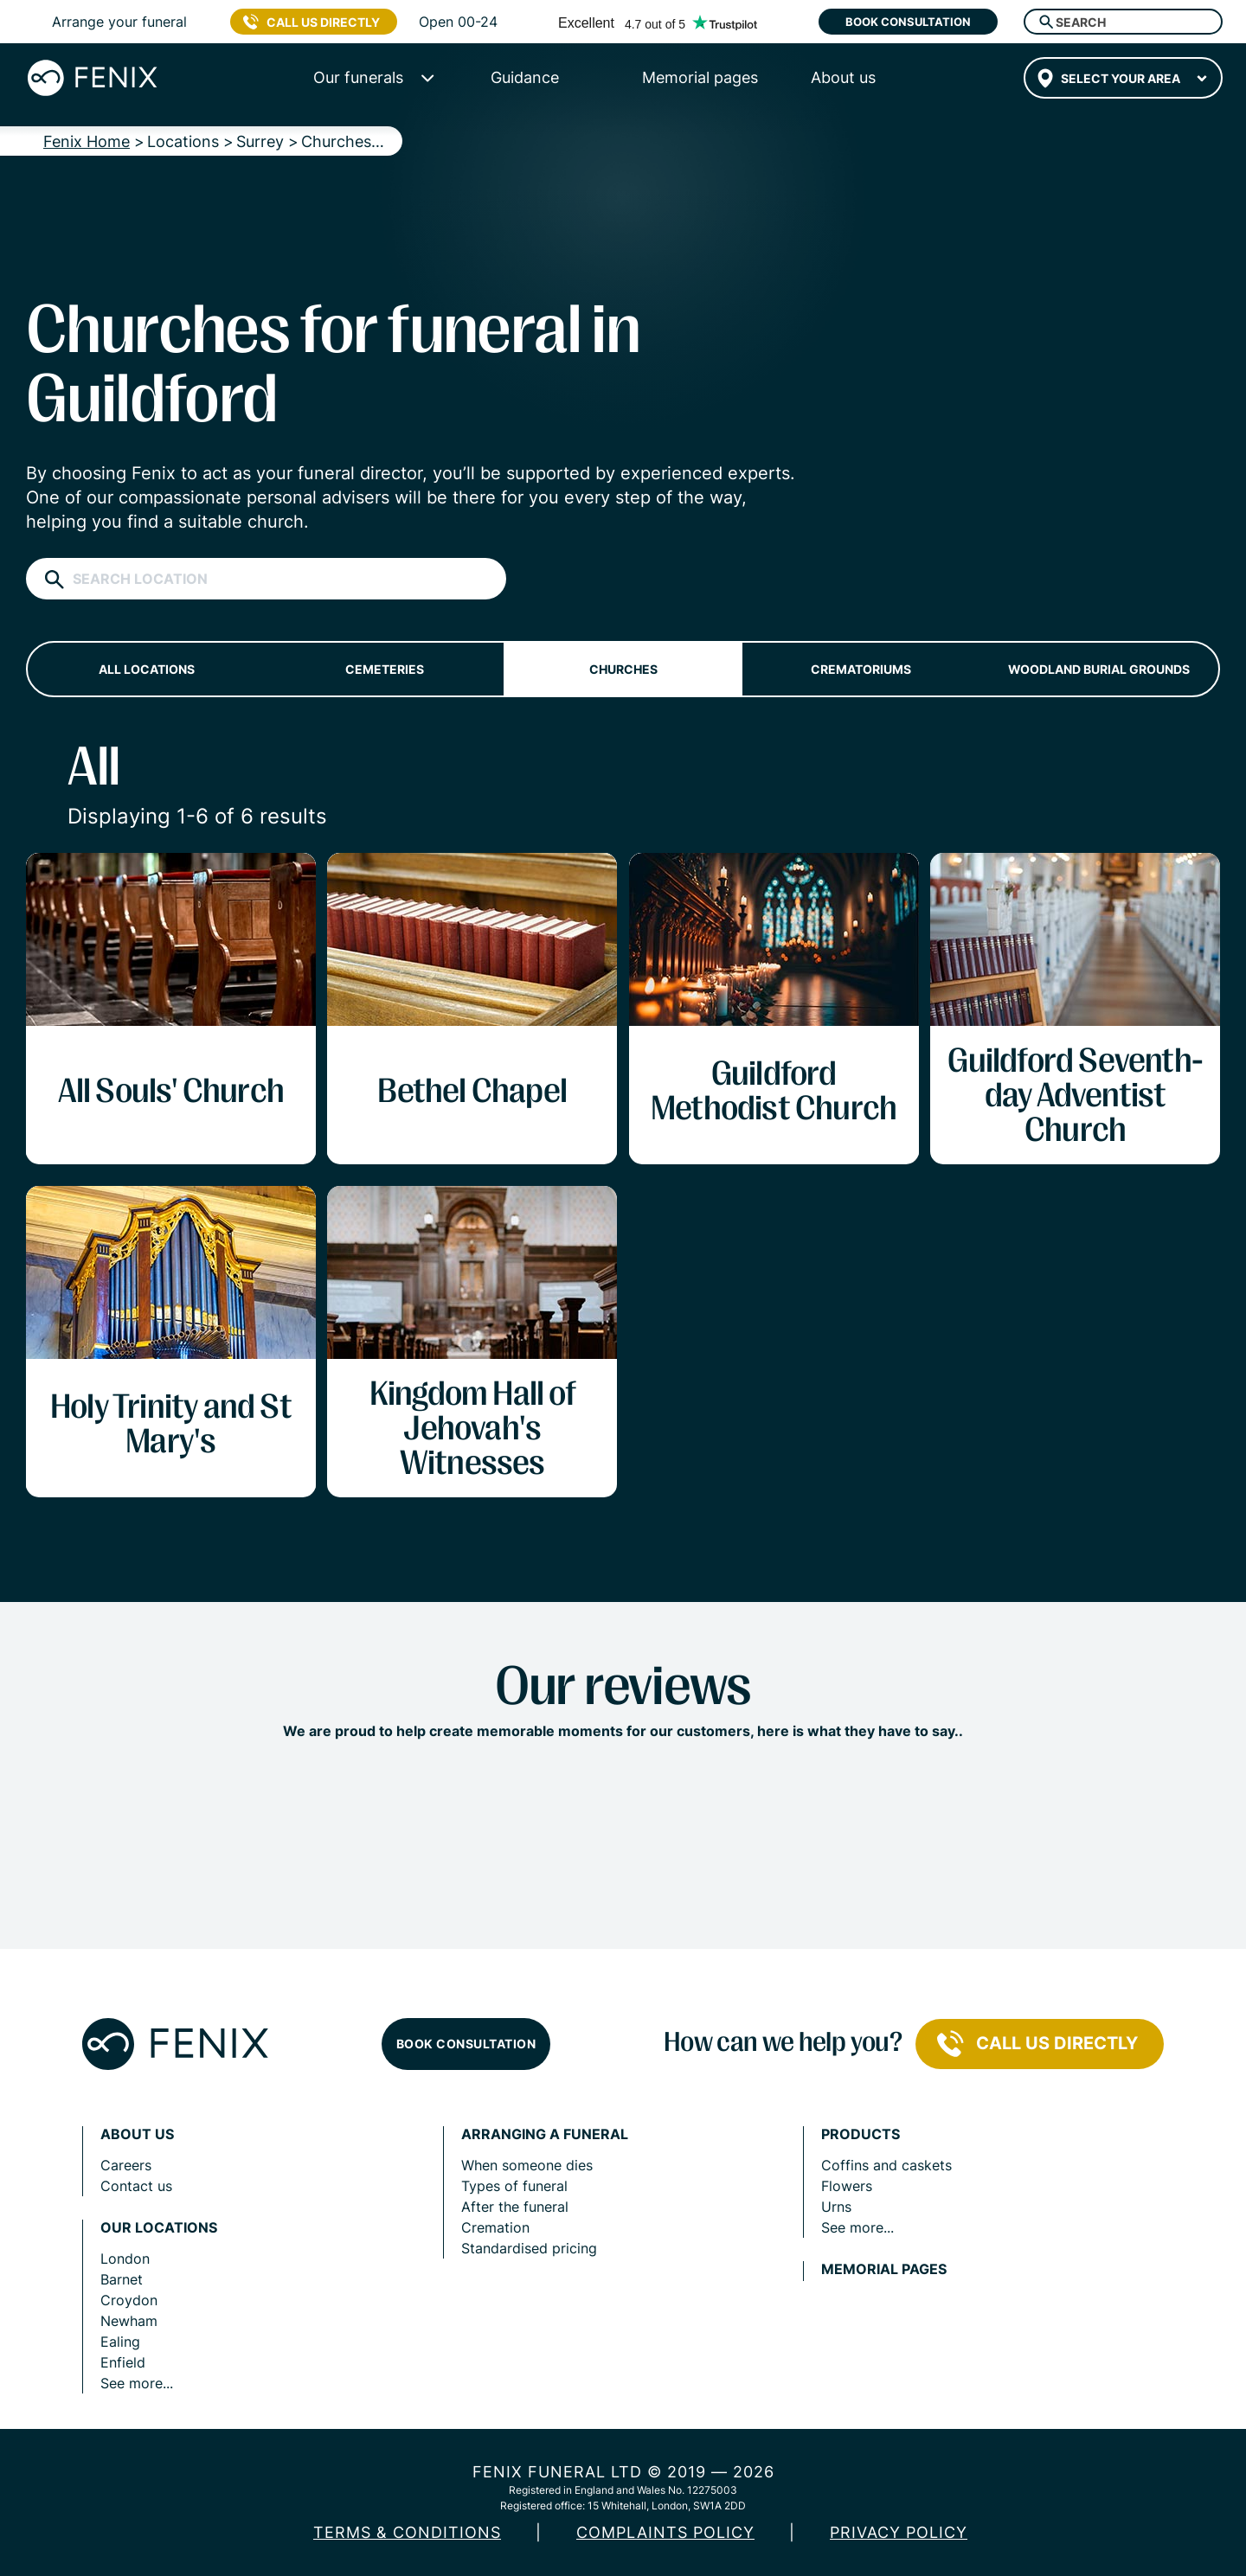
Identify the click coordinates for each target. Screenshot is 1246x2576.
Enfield (122, 2362)
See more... (136, 2383)
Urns (836, 2206)
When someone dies (527, 2165)
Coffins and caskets (886, 2165)
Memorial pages (884, 2269)
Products (860, 2134)
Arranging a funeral (544, 2134)
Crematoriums (861, 669)
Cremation (495, 2227)
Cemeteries (384, 669)
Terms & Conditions (407, 2532)
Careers (125, 2165)
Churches (623, 669)
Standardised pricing (529, 2248)
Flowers (846, 2186)
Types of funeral (514, 2186)
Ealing (120, 2341)
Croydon (128, 2300)
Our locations (158, 2228)
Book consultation (908, 22)
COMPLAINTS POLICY (665, 2532)
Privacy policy (898, 2532)
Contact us (136, 2186)
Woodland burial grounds (1099, 669)
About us (137, 2134)
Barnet (121, 2279)
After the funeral (514, 2206)
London (125, 2258)
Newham (128, 2320)
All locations (147, 669)
